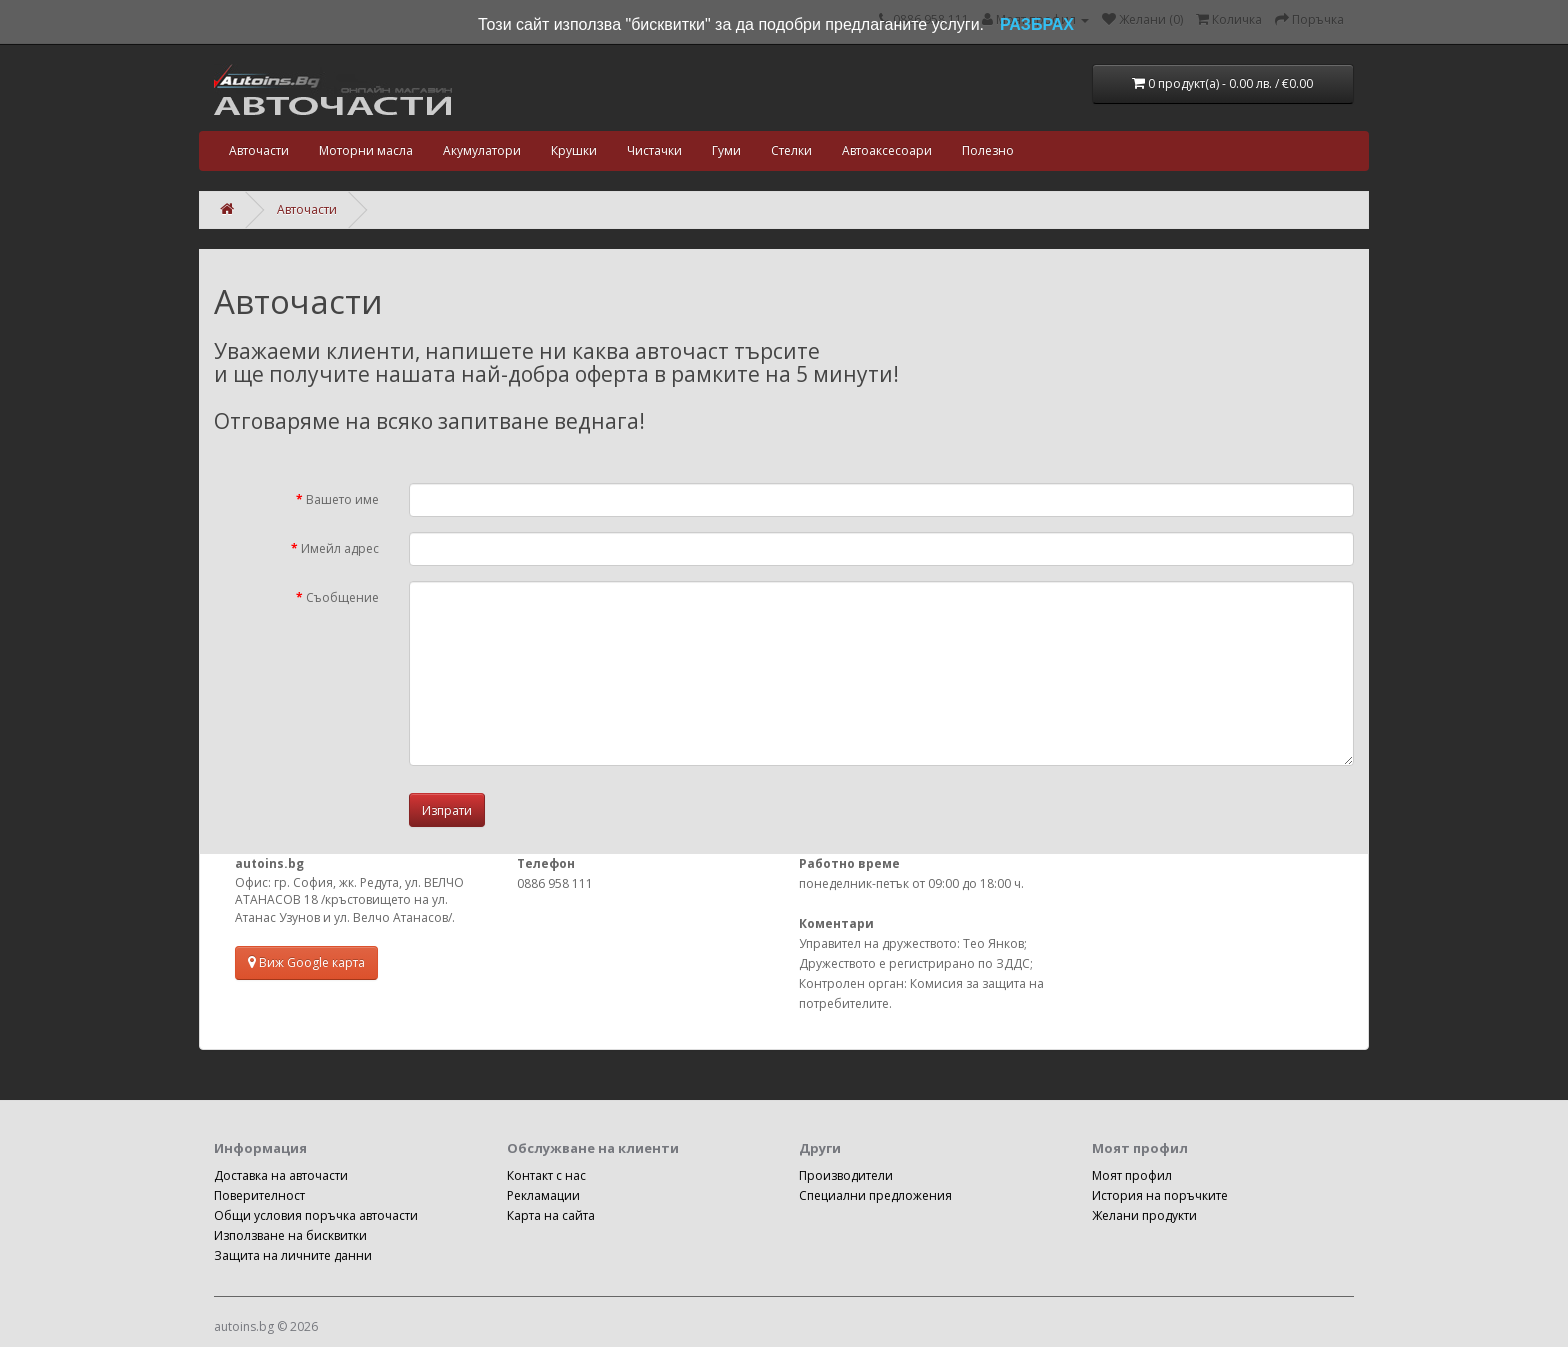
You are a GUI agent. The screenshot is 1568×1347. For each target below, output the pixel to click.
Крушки (574, 150)
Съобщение (342, 597)
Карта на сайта (551, 1215)
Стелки (791, 150)
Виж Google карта (306, 962)
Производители (846, 1175)
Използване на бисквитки (290, 1235)
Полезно (988, 150)
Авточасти (259, 150)
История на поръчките (1160, 1195)
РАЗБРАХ (1037, 24)
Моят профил (1132, 1175)
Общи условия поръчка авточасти (316, 1215)
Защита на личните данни (293, 1255)
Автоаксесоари (887, 150)
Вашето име (342, 499)
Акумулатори (482, 150)
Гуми (726, 150)
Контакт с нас (546, 1175)
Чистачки (654, 150)
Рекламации (543, 1195)
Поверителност (259, 1195)
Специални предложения (875, 1195)
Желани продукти (1144, 1215)
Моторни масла (366, 150)
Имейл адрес (340, 548)
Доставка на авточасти (281, 1175)
